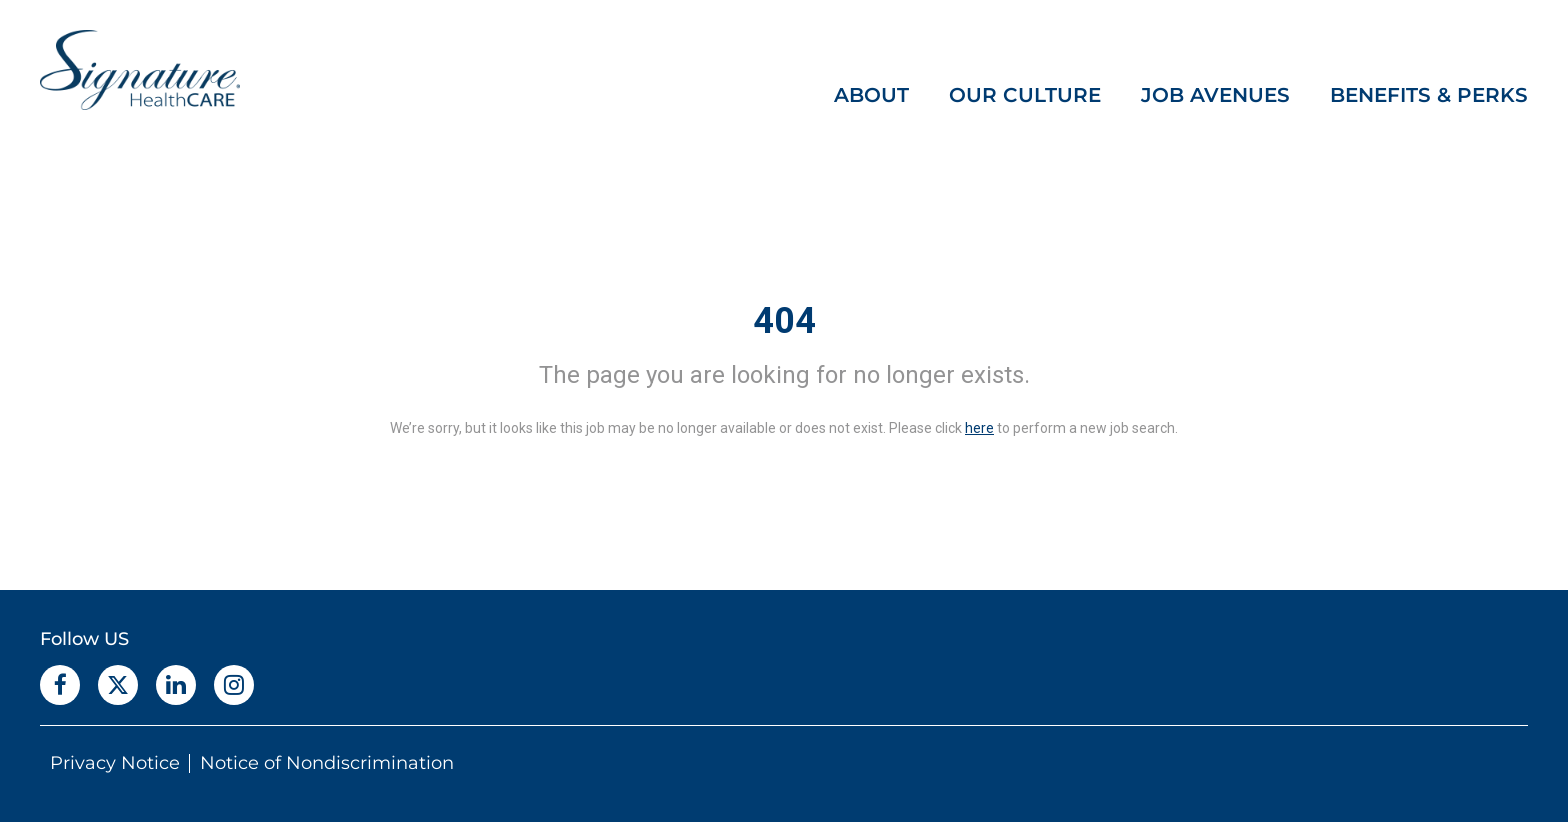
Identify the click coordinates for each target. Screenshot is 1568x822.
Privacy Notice (115, 763)
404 (784, 321)
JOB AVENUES (1215, 95)
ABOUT (871, 95)
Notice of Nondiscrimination (327, 763)
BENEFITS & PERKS (1429, 95)
